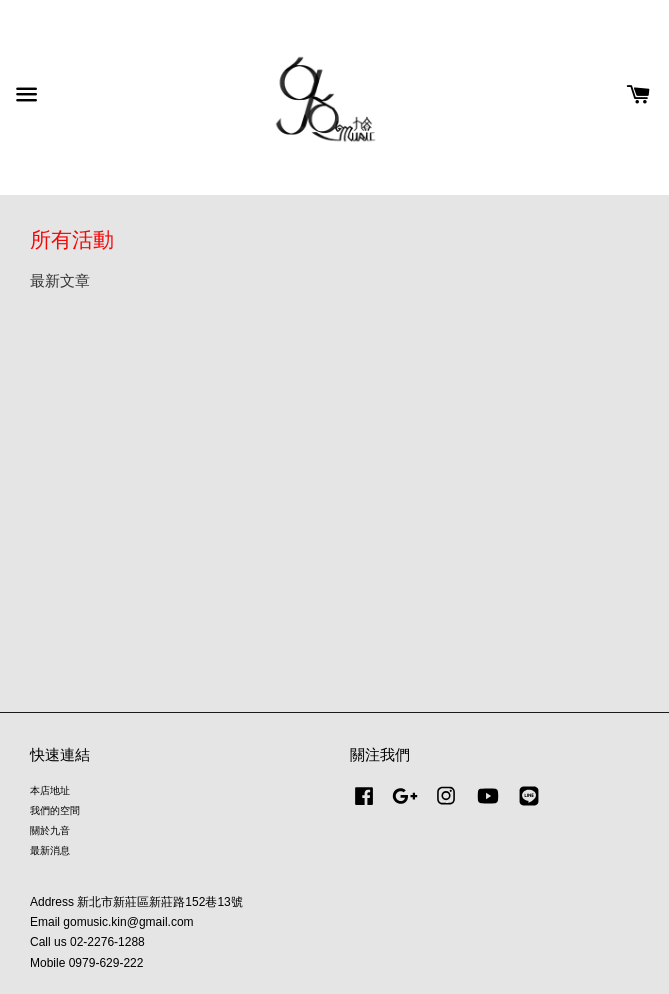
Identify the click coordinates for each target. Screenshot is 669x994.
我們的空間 (55, 810)
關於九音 (50, 830)
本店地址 (50, 790)
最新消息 (50, 850)
